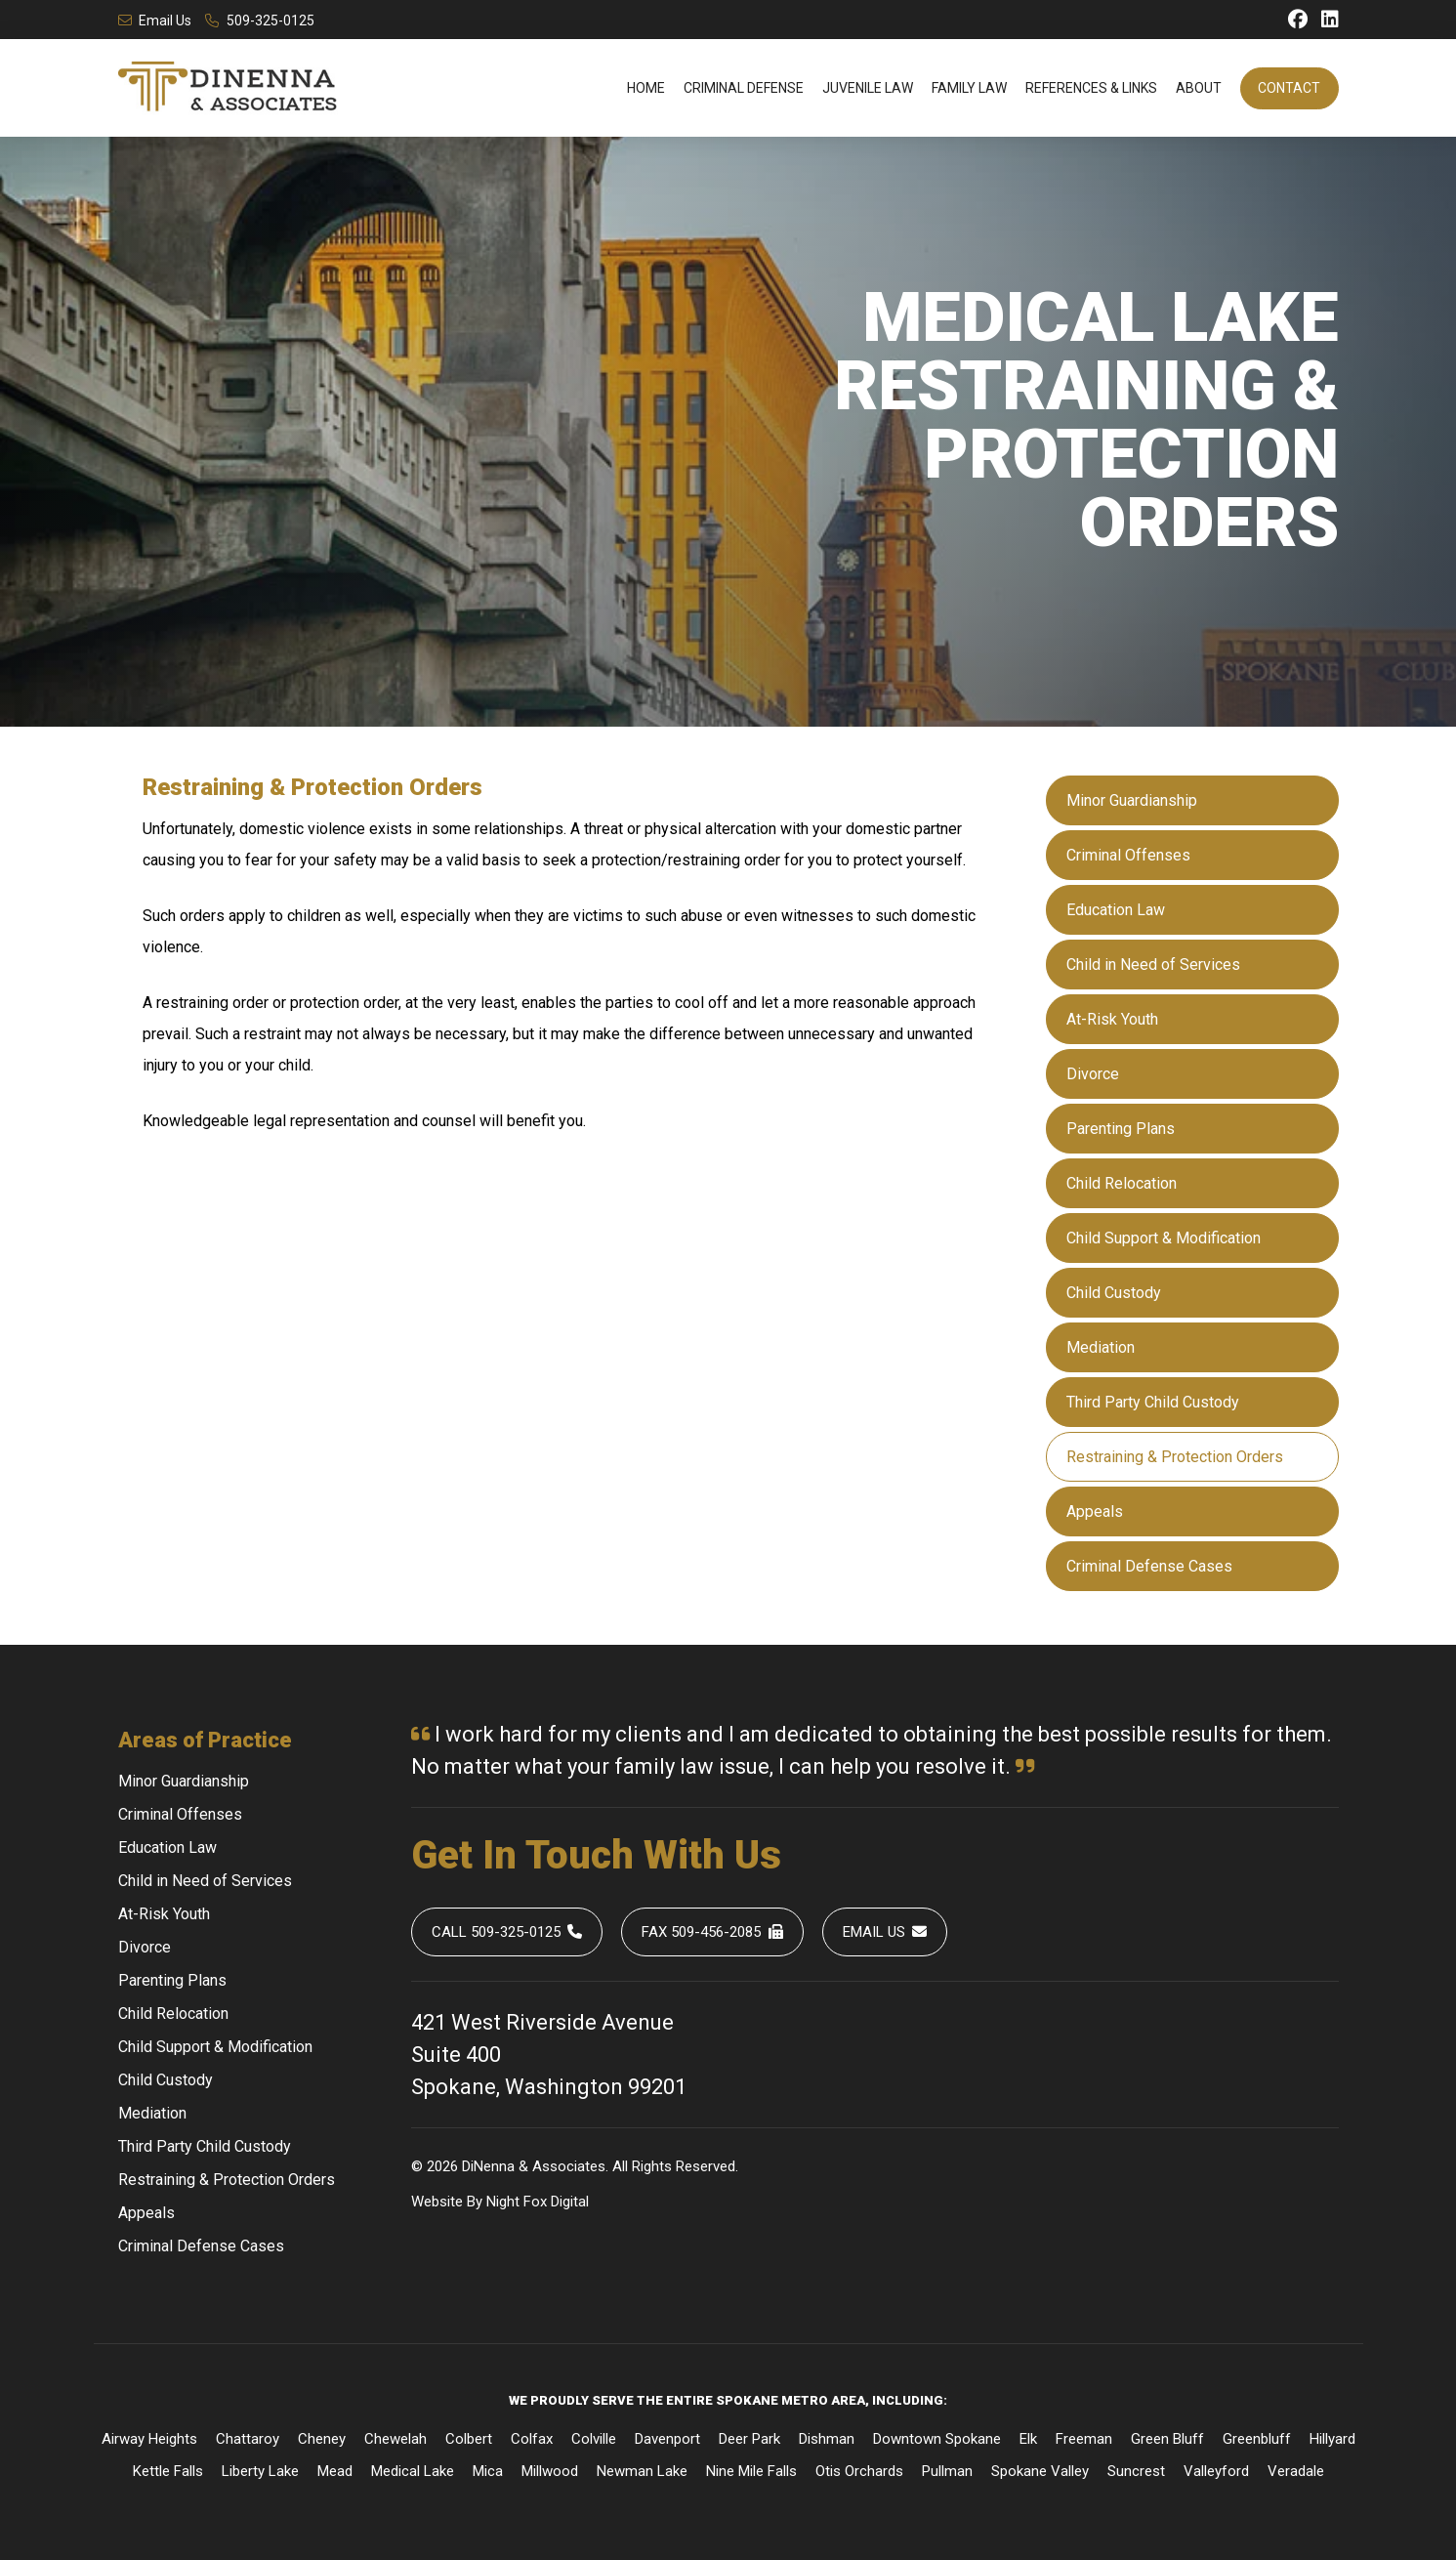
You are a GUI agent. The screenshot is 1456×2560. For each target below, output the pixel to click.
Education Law (1115, 910)
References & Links (1091, 88)
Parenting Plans (1120, 1128)
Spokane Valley (1040, 2471)
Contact (1289, 88)
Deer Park (749, 2439)
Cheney (322, 2439)
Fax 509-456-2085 (712, 1932)
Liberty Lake (260, 2471)
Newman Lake (642, 2471)
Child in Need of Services (1153, 964)
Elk (1028, 2439)
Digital (570, 2201)
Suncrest (1136, 2471)
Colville (593, 2439)
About (1199, 88)
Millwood (549, 2471)
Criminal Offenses (1128, 855)
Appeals (1094, 1511)
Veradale (1296, 2471)
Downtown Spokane (937, 2439)
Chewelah (395, 2439)
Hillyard (1332, 2439)
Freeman (1084, 2439)
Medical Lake (412, 2471)
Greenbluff (1257, 2439)
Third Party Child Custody (1152, 1402)
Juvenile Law (867, 88)
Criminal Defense (744, 88)
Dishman (826, 2439)
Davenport (667, 2439)
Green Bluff (1167, 2439)
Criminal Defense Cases (1149, 1566)
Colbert (468, 2439)
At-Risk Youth (1112, 1019)
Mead (335, 2471)
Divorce (1092, 1074)
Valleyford (1216, 2471)
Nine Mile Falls (751, 2471)
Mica (488, 2471)
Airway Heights (149, 2439)
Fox (535, 2201)
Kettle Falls (168, 2471)
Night (503, 2201)
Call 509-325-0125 (507, 1932)
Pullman (947, 2471)
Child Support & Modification (1163, 1238)
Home (646, 88)
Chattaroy (247, 2439)
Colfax (532, 2439)
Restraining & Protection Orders (1174, 1457)
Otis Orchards (859, 2471)
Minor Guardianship (1131, 800)
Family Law (969, 88)
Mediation (1100, 1347)
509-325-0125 (259, 20)
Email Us (155, 20)
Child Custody (1113, 1292)
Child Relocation (1121, 1183)
